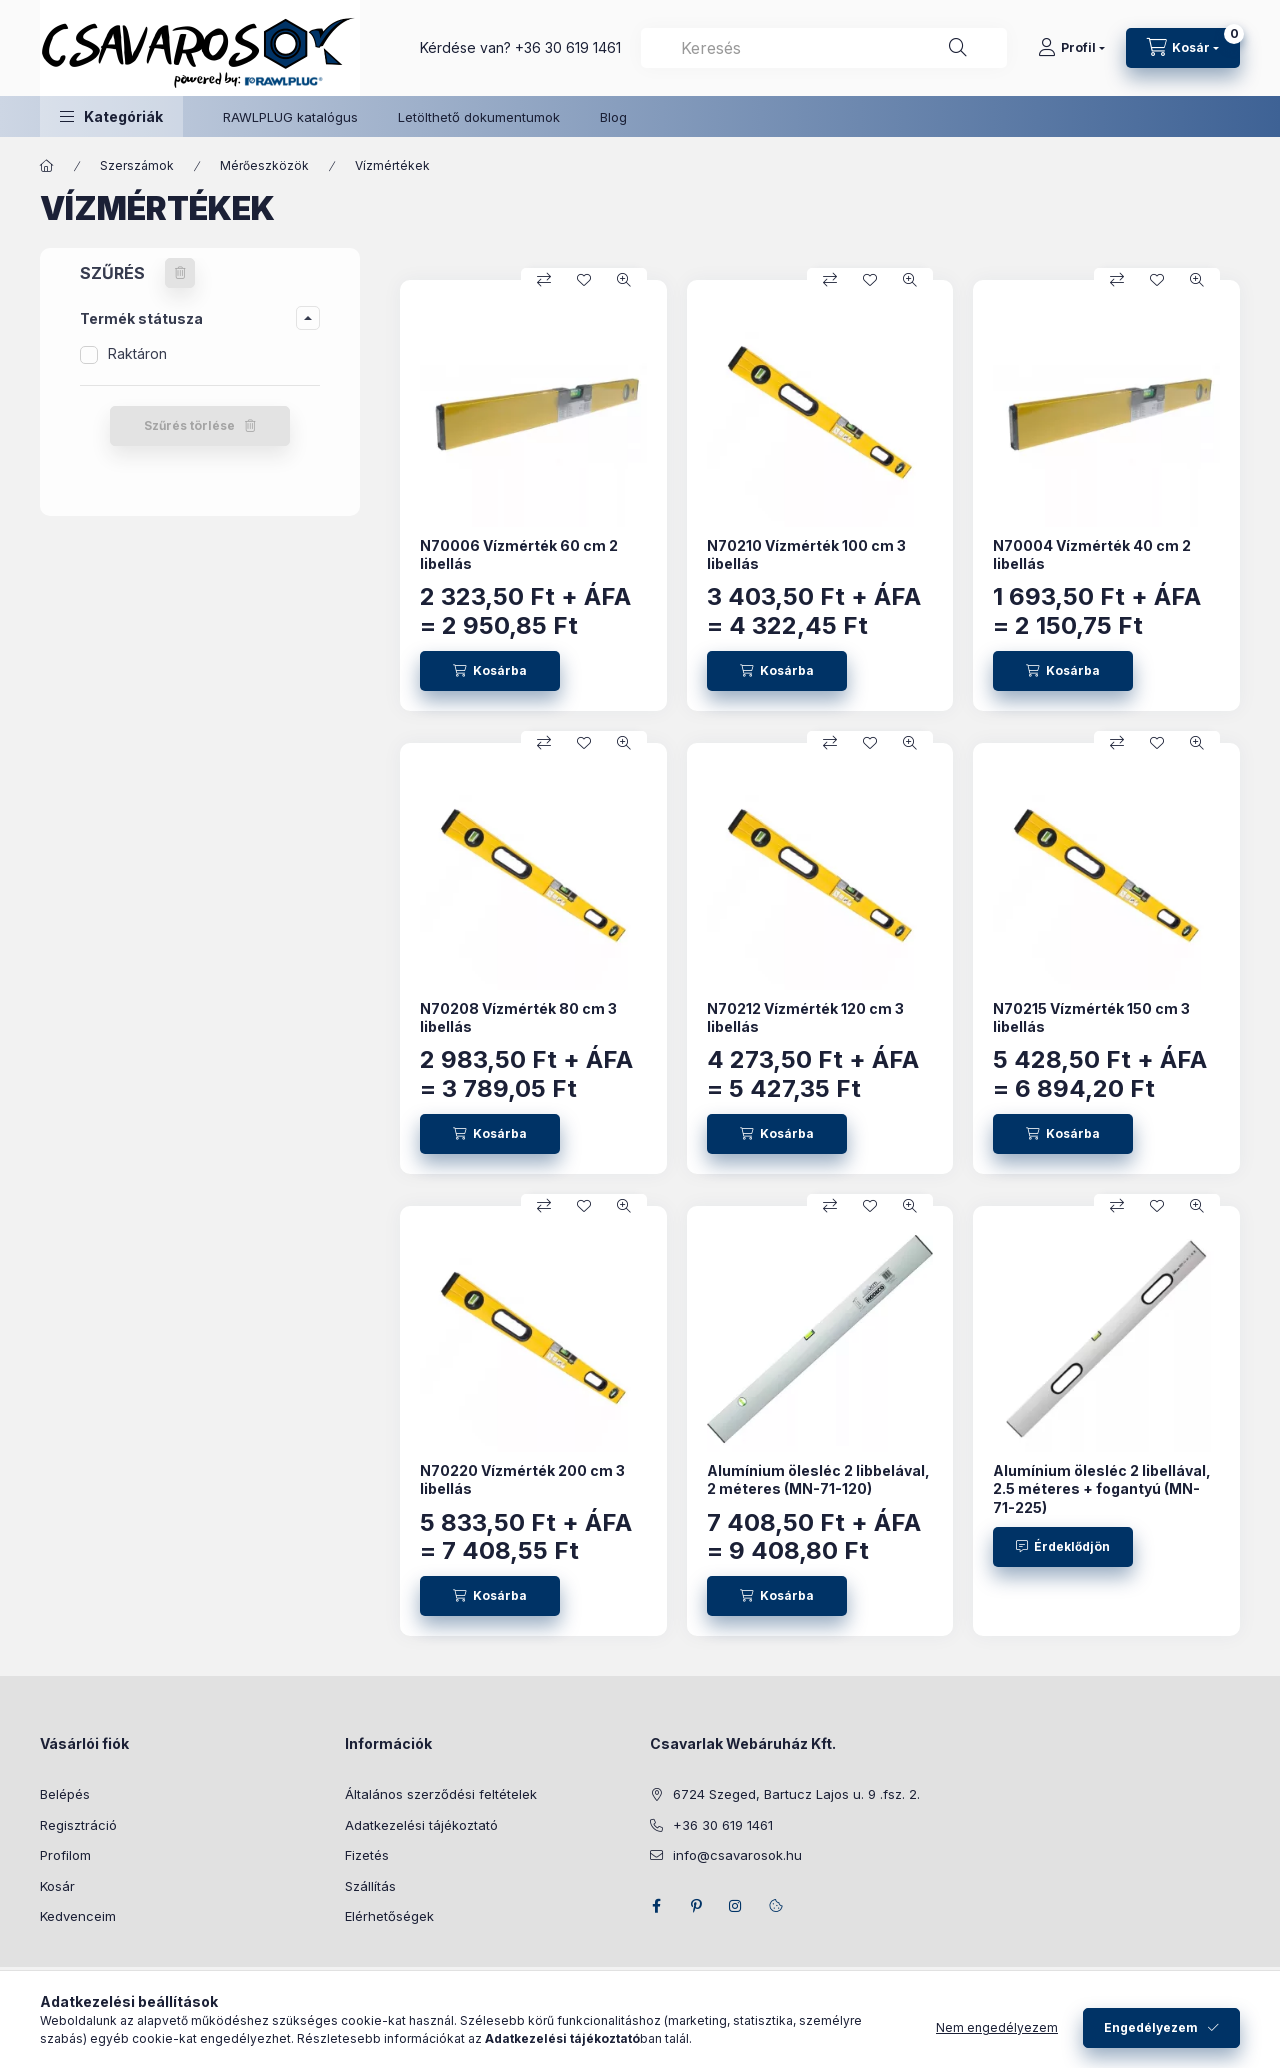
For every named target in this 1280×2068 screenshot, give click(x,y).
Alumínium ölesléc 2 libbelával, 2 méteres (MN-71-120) (818, 1479)
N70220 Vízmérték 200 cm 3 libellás (522, 1479)
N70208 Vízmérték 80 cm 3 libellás (518, 1017)
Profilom (65, 1855)
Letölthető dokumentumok (479, 117)
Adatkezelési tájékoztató (421, 1825)
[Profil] (1071, 48)
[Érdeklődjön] (1063, 1547)
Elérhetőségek (389, 1916)
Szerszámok (137, 165)
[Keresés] (958, 48)
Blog (613, 117)
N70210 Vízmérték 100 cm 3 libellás (806, 554)
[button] (111, 116)
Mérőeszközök (264, 165)
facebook (656, 1906)
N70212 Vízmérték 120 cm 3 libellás (805, 1017)
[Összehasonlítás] (544, 280)
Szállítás (370, 1886)
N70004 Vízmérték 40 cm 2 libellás (1092, 554)
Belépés (65, 1794)
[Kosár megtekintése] (1183, 48)
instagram (736, 1906)
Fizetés (367, 1855)
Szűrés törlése (189, 425)
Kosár (57, 1886)
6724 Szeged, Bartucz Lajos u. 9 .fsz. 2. (796, 1794)
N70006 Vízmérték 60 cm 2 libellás (519, 554)
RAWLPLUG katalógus (290, 117)
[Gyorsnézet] (624, 280)
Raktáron (137, 353)
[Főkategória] (47, 166)
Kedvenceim (78, 1916)
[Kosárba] (490, 671)
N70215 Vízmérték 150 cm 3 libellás (1091, 1017)
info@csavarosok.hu (737, 1855)
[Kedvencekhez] (584, 280)
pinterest (696, 1906)
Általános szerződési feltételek (441, 1794)
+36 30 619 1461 (568, 47)
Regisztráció (78, 1825)
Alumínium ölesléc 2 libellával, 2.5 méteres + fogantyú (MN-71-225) (1102, 1488)
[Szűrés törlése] (180, 273)
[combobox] (824, 48)
